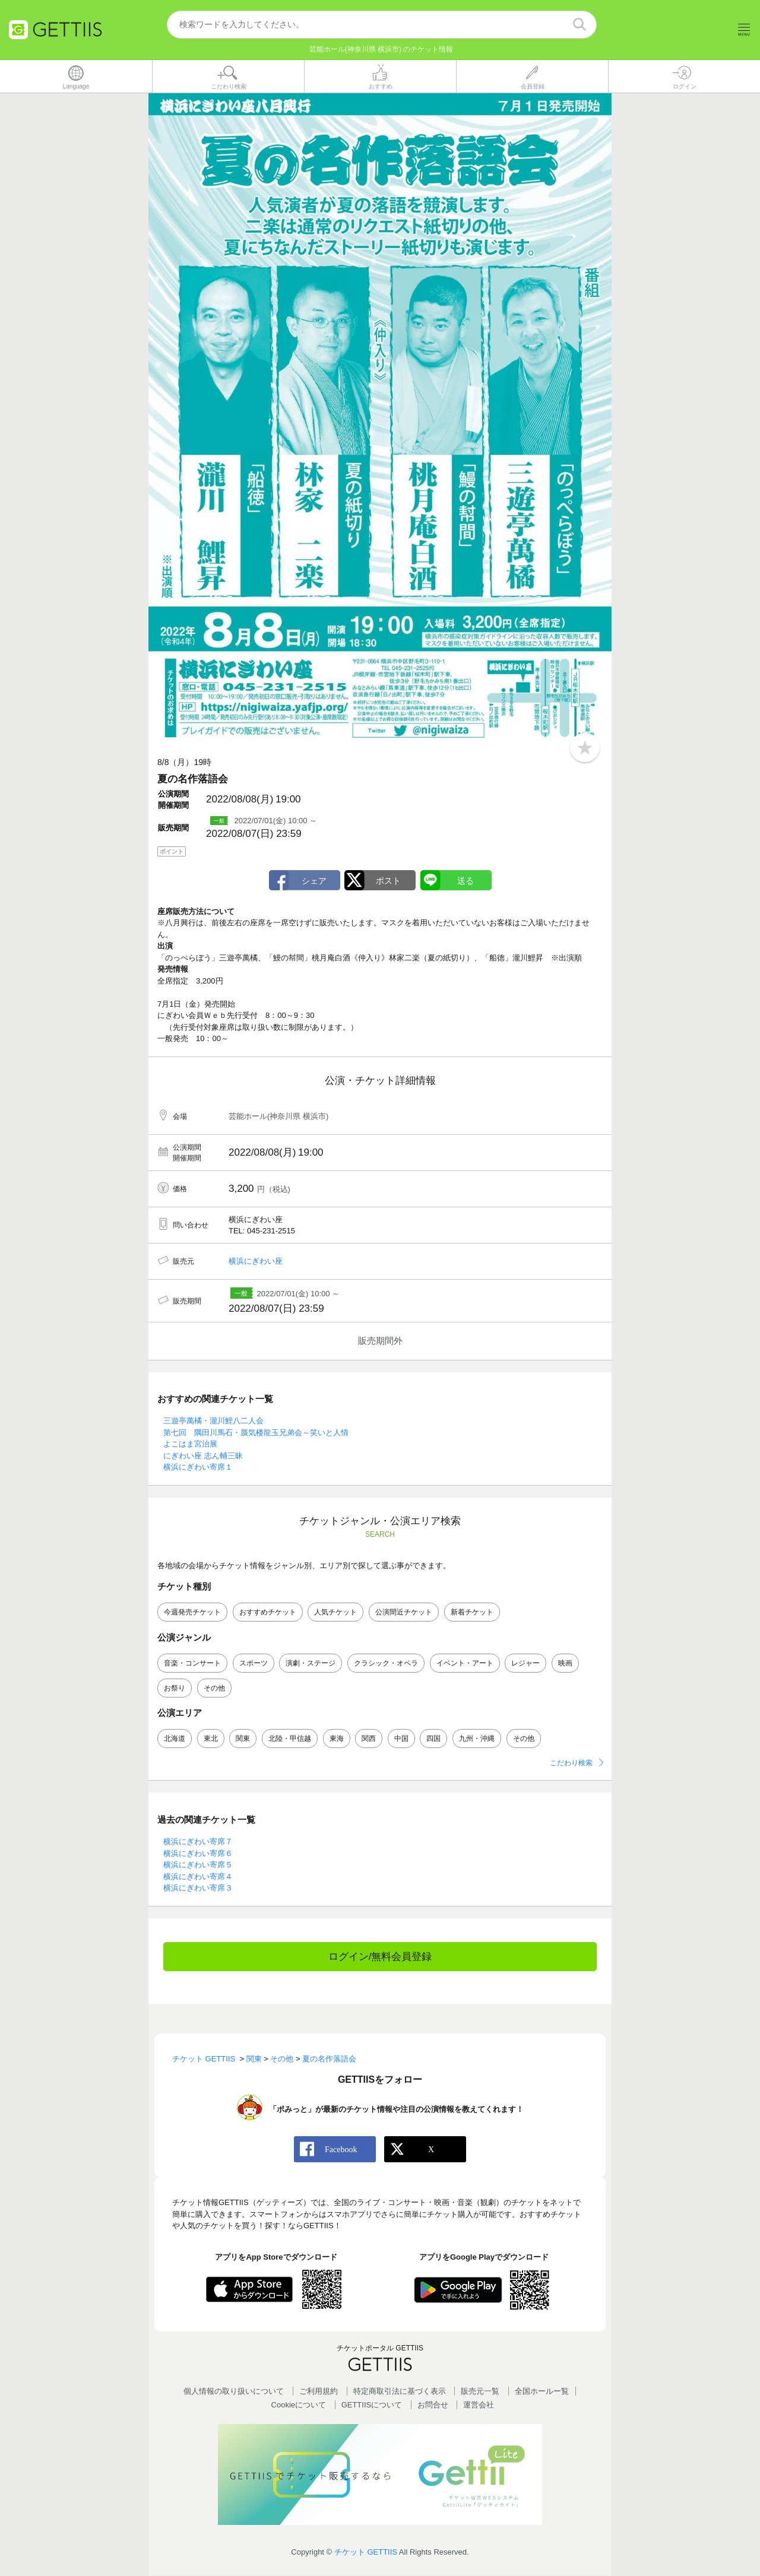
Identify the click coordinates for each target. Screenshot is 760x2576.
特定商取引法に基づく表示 (399, 2391)
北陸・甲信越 (289, 1738)
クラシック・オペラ (386, 1663)
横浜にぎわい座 (256, 1261)
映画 (565, 1663)
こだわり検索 (571, 1763)
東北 (211, 1738)
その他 (214, 1688)
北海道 (174, 1738)
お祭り (174, 1688)
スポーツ (253, 1663)
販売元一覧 (480, 2391)
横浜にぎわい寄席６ (198, 1853)
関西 (369, 1738)
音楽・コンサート (192, 1663)
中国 (401, 1738)
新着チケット (472, 1613)
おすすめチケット (267, 1613)
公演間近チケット (403, 1613)
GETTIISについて (372, 2405)
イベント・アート (464, 1663)
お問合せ (432, 2405)
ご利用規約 (318, 2391)
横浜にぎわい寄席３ (198, 1888)
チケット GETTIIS (365, 2552)
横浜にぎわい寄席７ (198, 1842)
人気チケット (335, 1613)
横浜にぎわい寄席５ (198, 1865)
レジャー (525, 1663)
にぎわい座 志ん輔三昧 (203, 1455)
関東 (243, 1738)
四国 (433, 1738)
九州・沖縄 (477, 1738)
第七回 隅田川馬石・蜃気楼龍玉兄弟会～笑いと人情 (256, 1432)
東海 (337, 1738)
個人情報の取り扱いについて (233, 2391)
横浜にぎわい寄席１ (198, 1467)
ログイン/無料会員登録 (380, 1956)
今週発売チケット (192, 1613)
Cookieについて (298, 2405)
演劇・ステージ (310, 1663)
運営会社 (478, 2405)
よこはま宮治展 (190, 1444)
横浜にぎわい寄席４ (198, 1876)
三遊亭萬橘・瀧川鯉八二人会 (213, 1421)
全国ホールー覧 (542, 2391)
